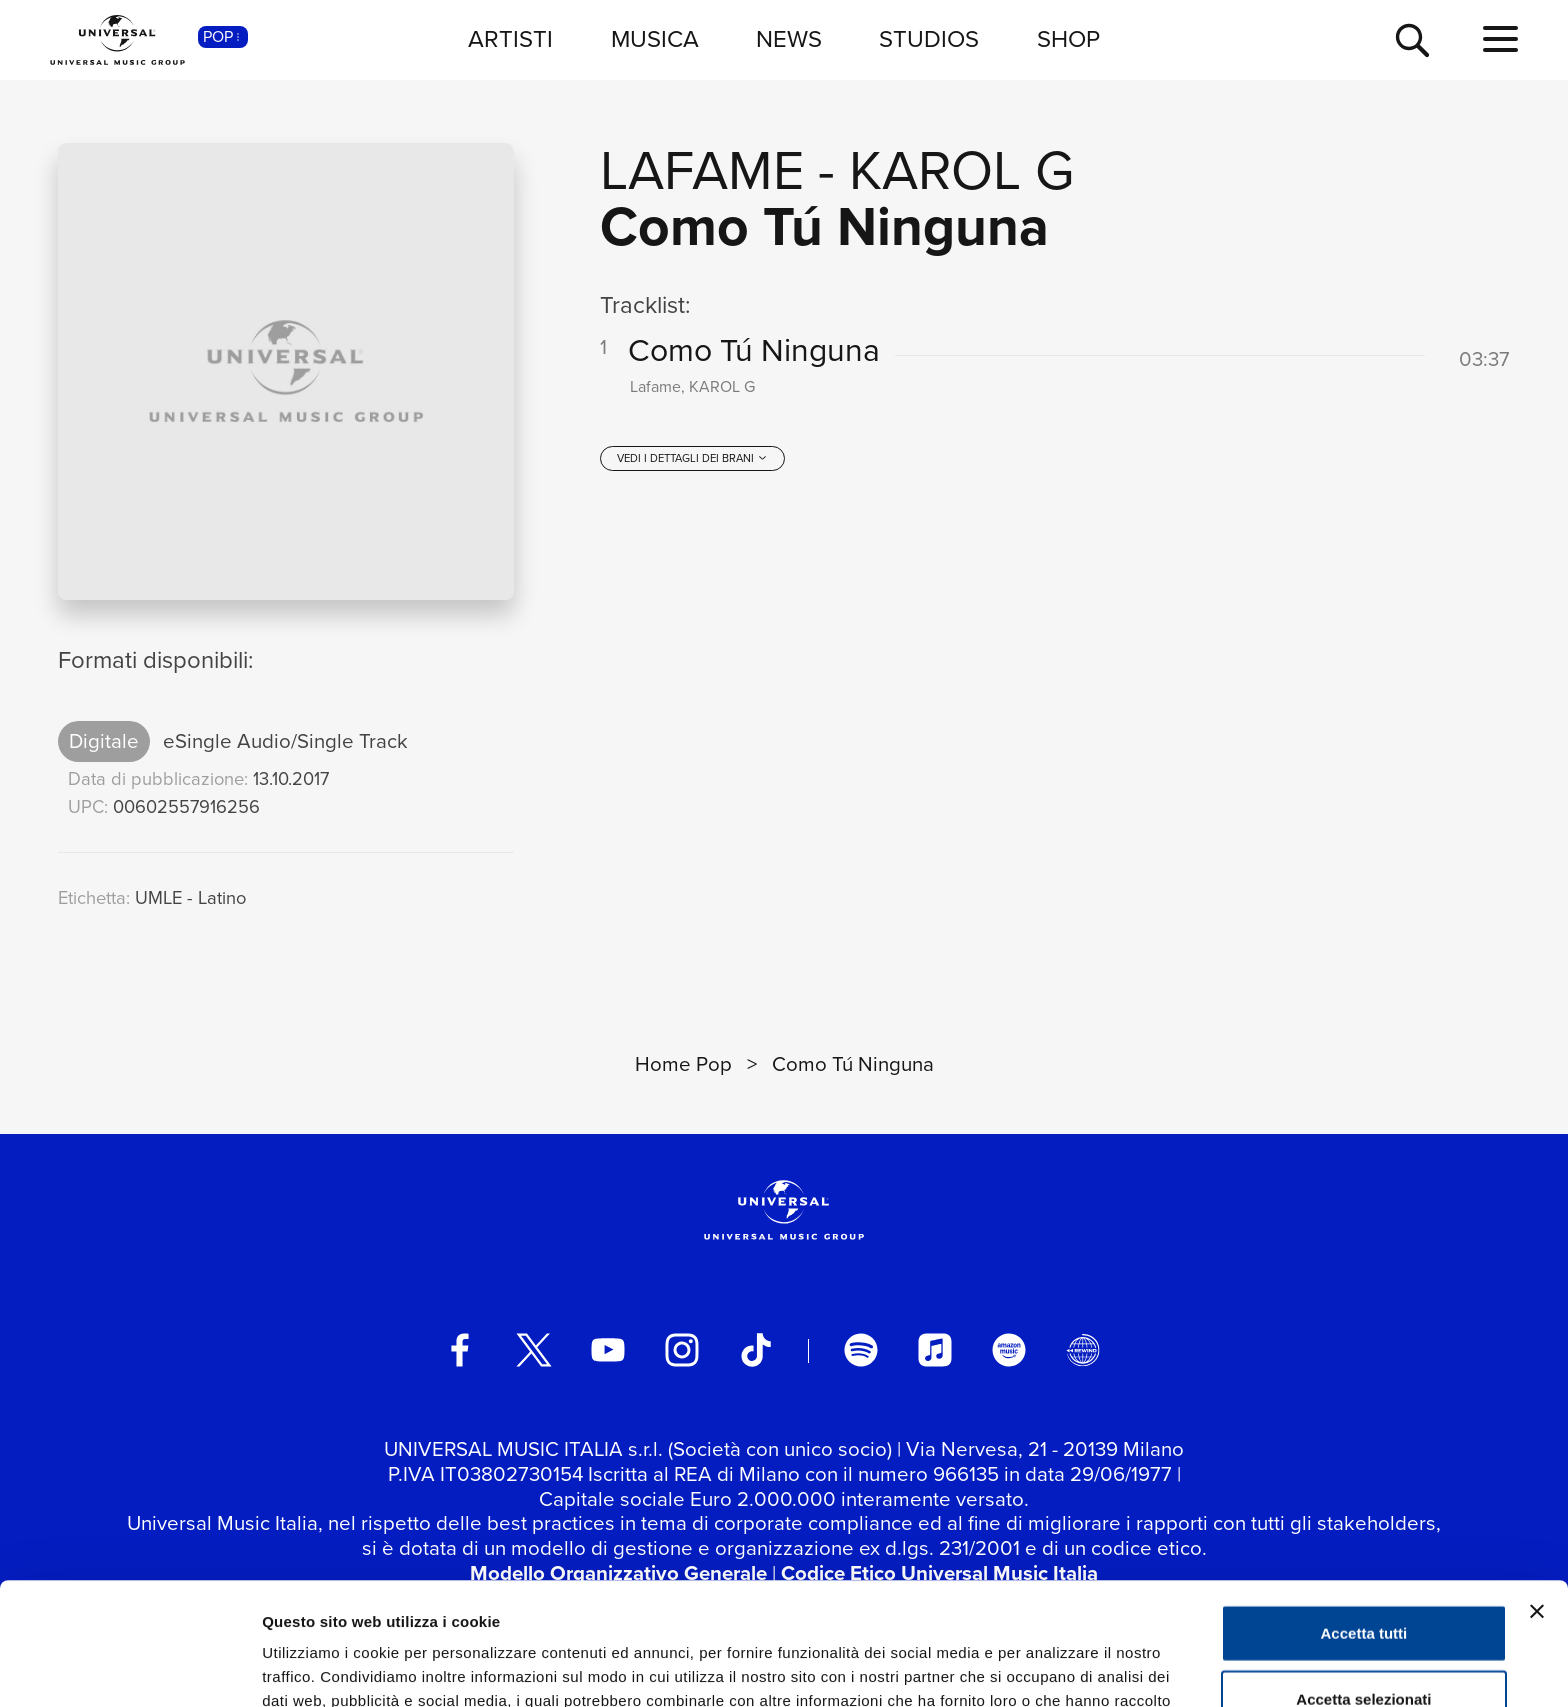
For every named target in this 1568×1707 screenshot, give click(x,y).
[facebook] (460, 1350)
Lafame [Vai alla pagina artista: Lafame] (702, 170)
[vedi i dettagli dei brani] (692, 458)
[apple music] (935, 1350)
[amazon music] (1009, 1350)
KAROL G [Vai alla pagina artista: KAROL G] (961, 170)
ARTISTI (510, 39)
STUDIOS (929, 39)
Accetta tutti (1364, 1510)
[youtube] (608, 1350)
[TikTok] (756, 1350)
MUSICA (655, 39)
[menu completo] (1500, 40)
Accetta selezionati (1363, 1576)
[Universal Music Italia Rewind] (1083, 1350)
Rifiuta (1364, 1641)
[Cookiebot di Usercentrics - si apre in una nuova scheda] (129, 1668)
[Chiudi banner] (1537, 1489)
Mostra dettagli (1052, 1667)
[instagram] (682, 1350)
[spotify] (861, 1350)
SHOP (1068, 39)
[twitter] (534, 1350)
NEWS (789, 39)
